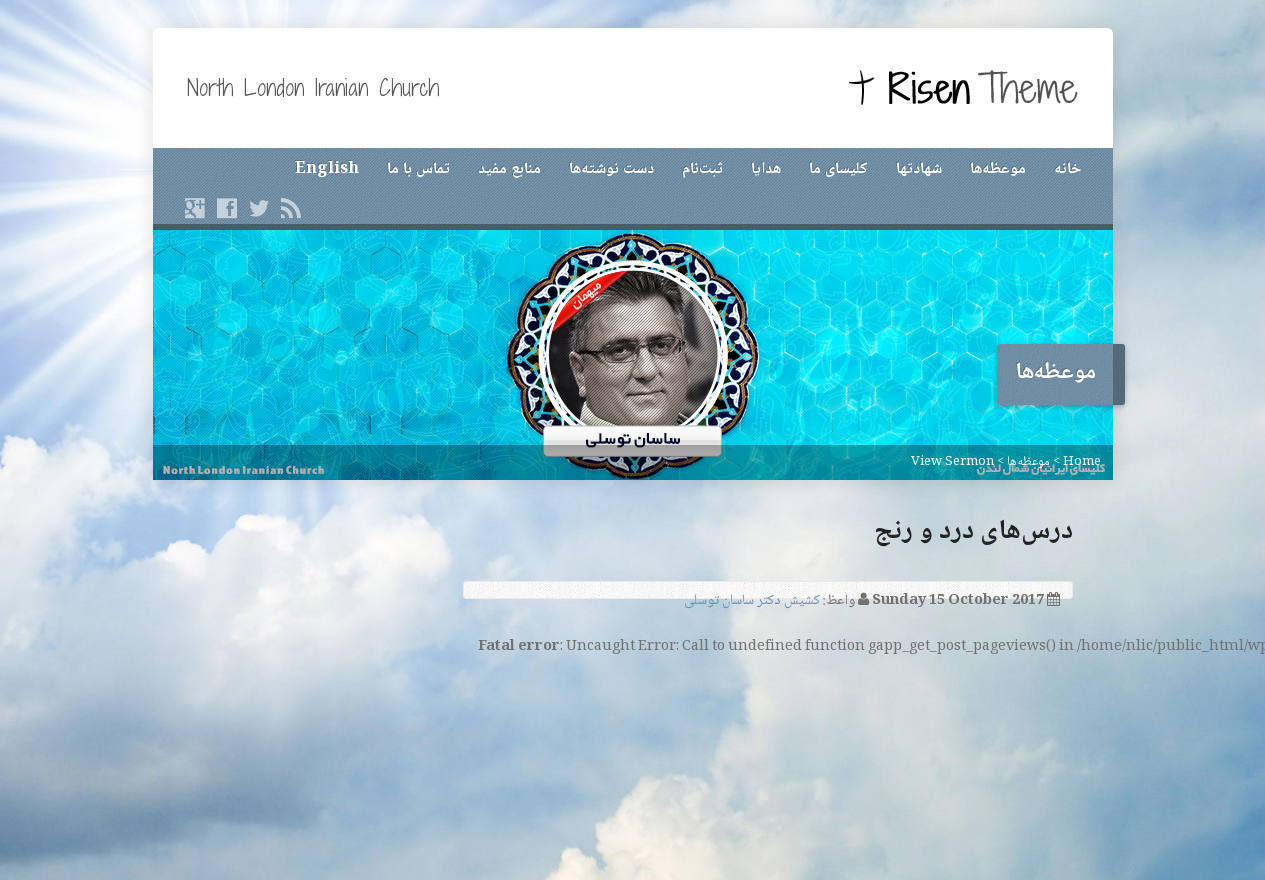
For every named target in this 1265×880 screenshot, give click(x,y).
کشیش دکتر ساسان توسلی (752, 601)
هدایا (766, 169)
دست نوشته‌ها (611, 169)
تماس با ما (418, 169)
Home (1082, 462)
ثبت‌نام (702, 169)
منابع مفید (509, 169)
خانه (1067, 169)
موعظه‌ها (998, 169)
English (327, 169)
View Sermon (952, 462)
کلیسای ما (838, 169)
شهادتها (919, 169)
